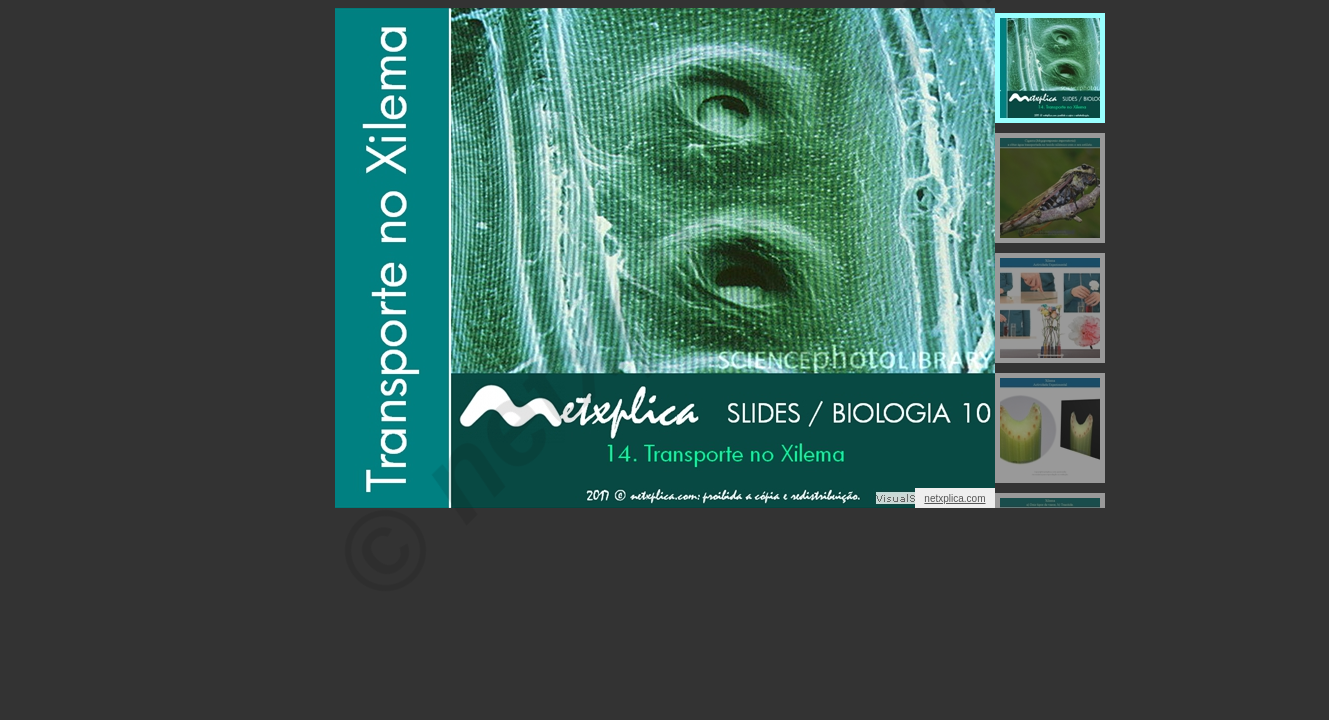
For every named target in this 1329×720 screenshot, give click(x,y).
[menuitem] (1050, 68)
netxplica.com (954, 498)
